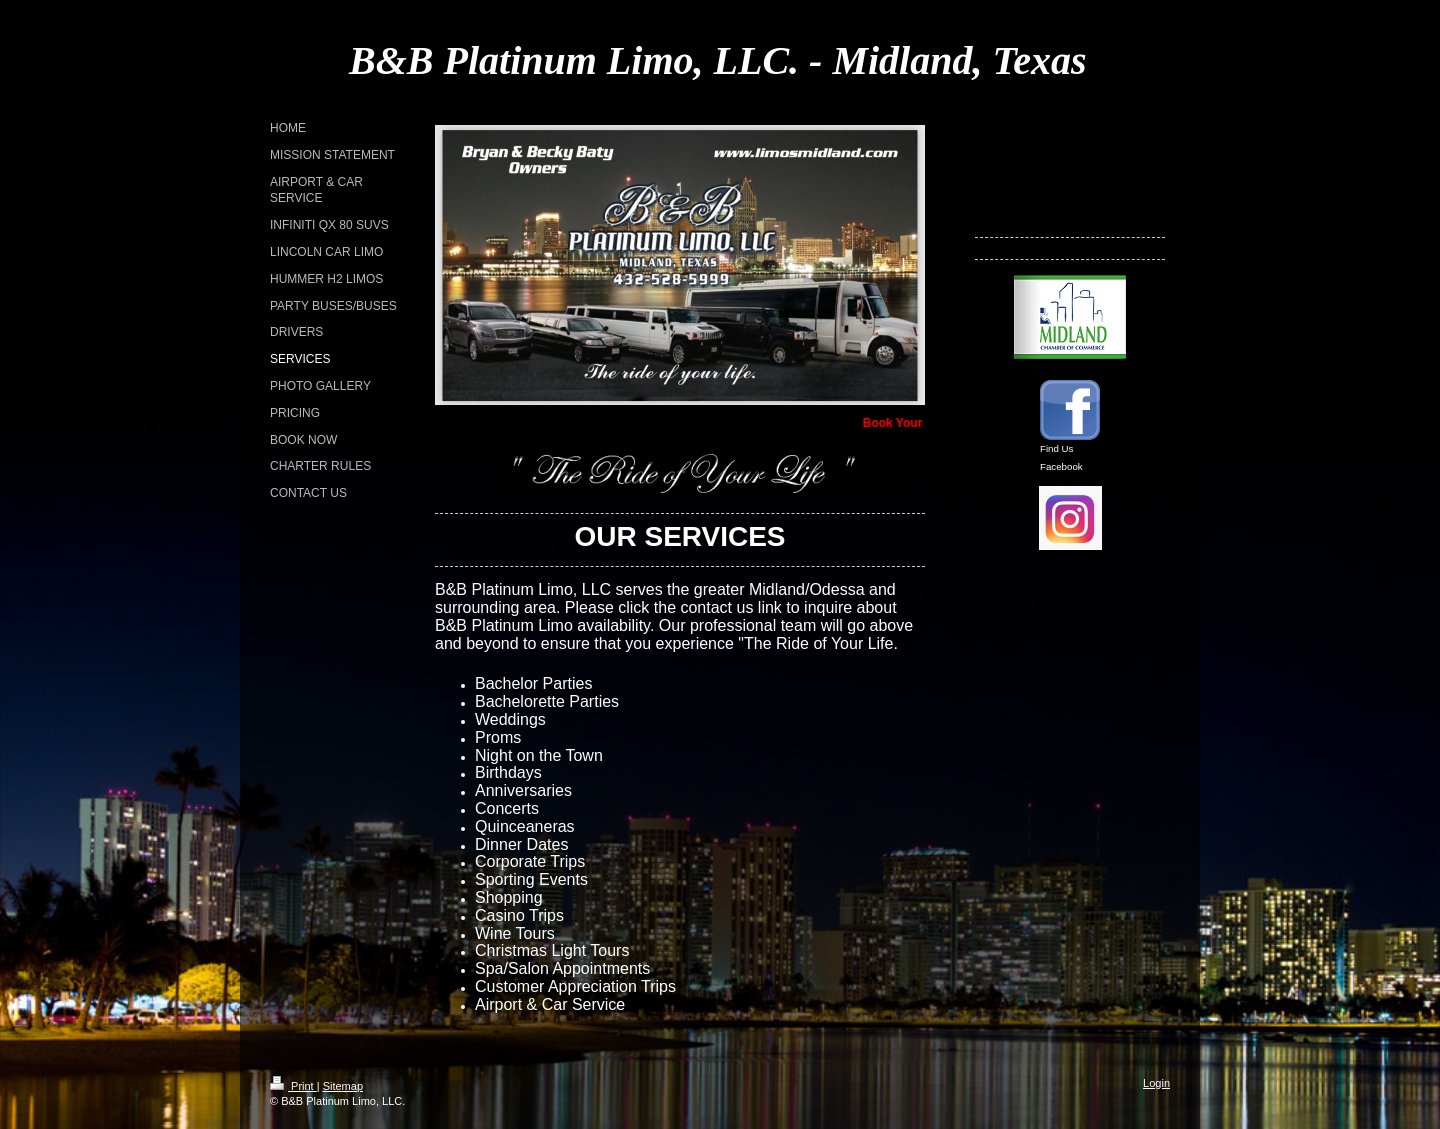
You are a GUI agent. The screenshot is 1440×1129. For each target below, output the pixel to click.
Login (1156, 1083)
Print (293, 1086)
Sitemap (343, 1086)
